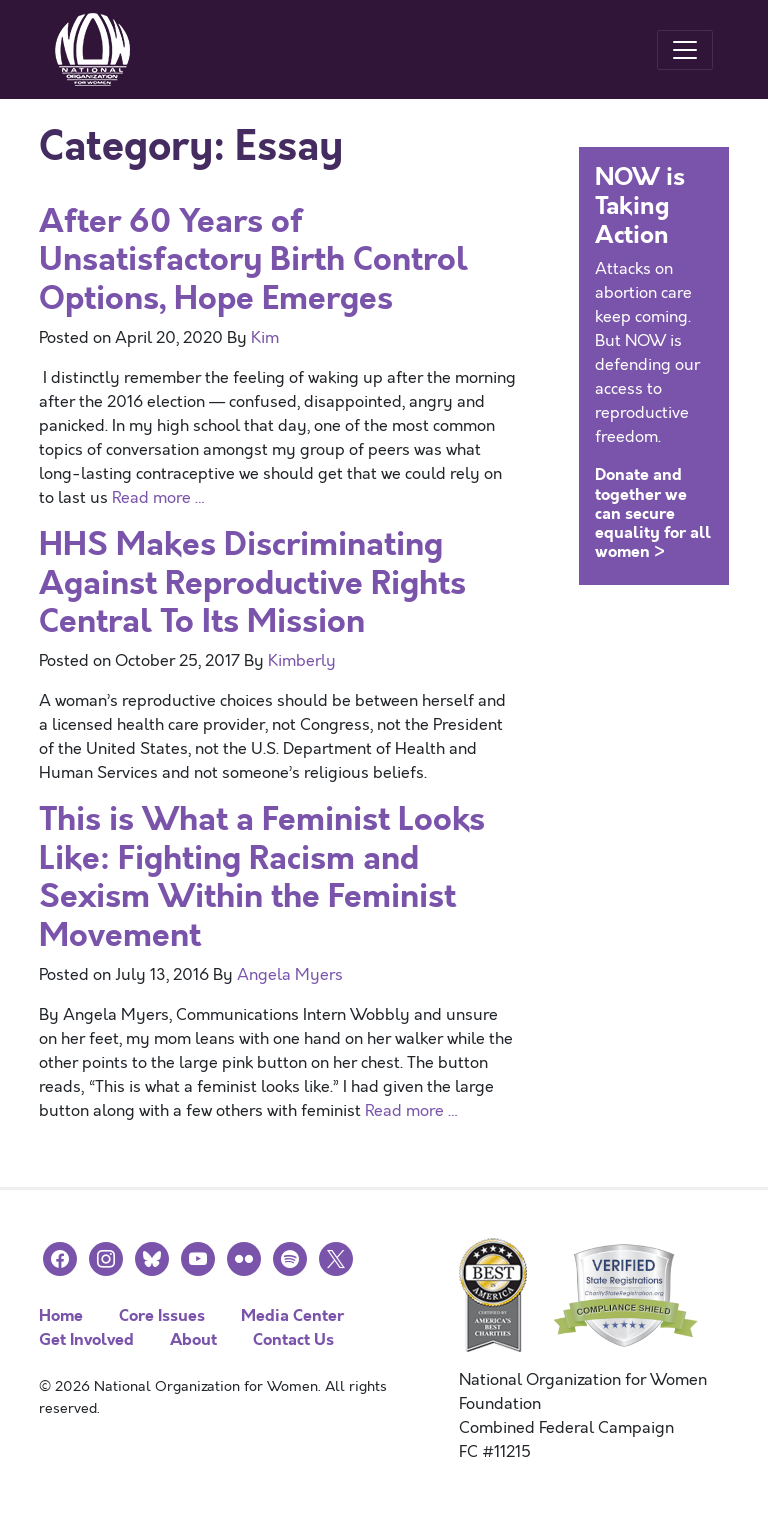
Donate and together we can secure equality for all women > (653, 513)
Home (61, 1315)
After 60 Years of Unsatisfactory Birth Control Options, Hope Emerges (253, 260)
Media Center (292, 1315)
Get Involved (86, 1339)
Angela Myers (290, 975)
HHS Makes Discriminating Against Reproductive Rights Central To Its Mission (252, 583)
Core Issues (162, 1315)
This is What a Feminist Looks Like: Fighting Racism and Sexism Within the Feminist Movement (262, 877)
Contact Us (293, 1339)
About (193, 1339)
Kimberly (302, 661)
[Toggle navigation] (685, 50)
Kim (265, 338)
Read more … (159, 498)
